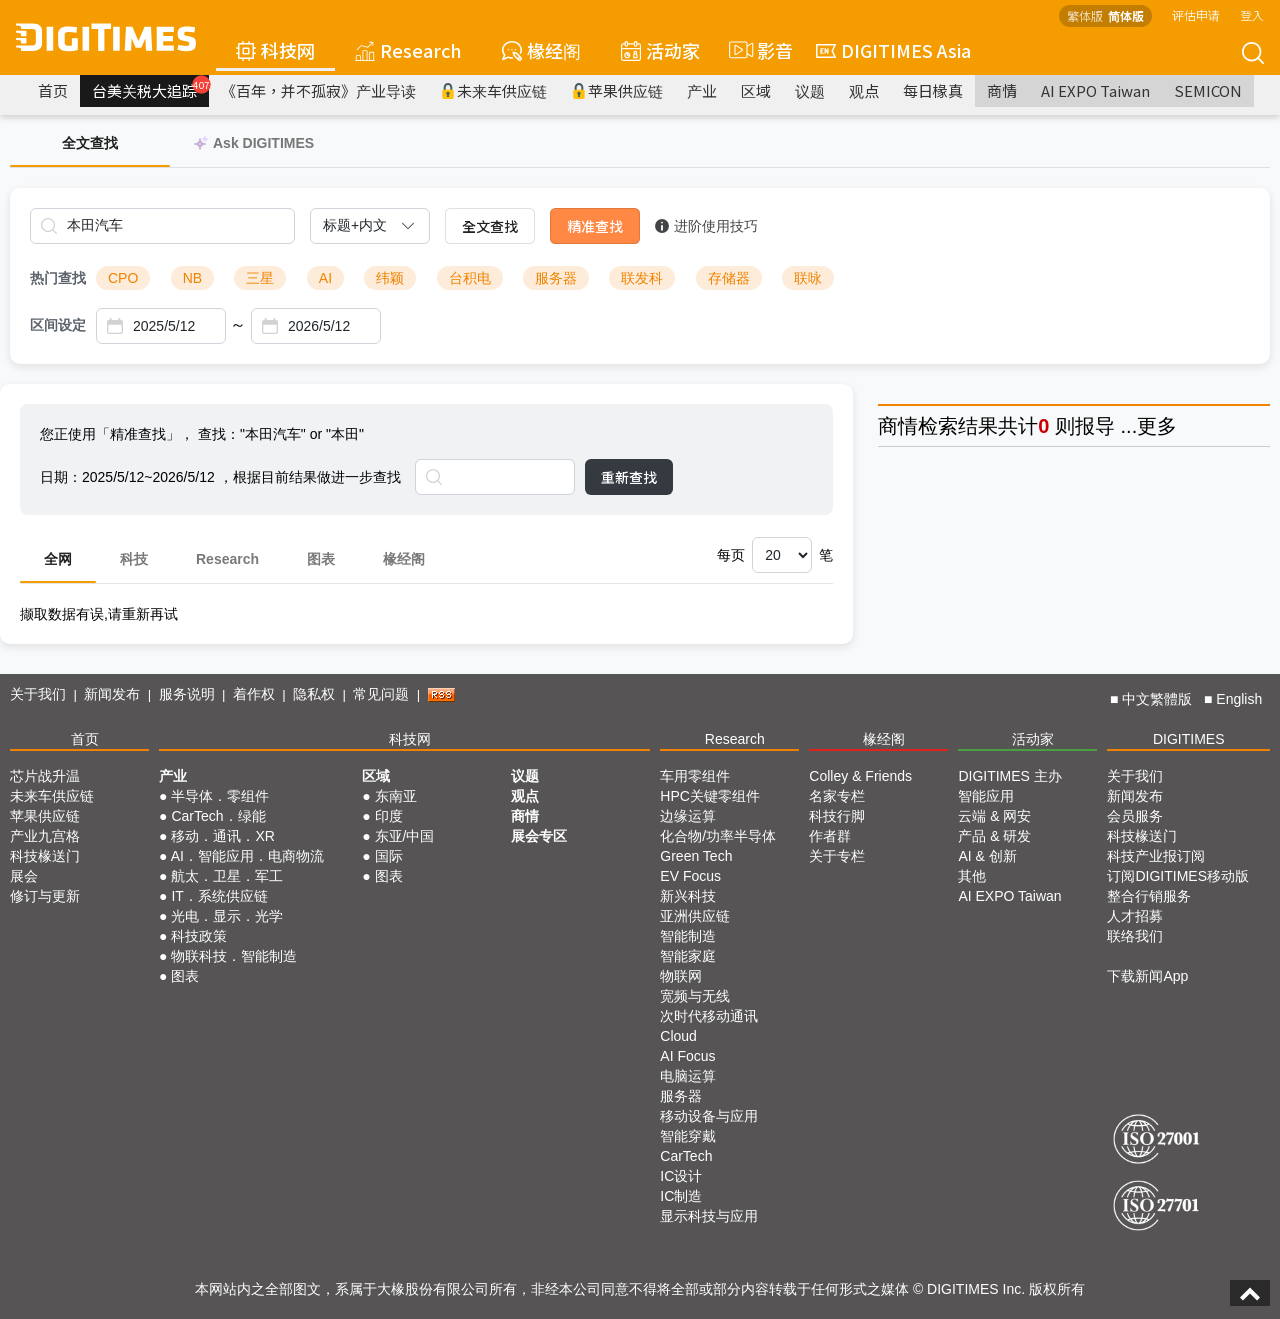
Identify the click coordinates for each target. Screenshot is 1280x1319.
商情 (1002, 90)
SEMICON (1208, 90)
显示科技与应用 (709, 1216)
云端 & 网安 (994, 816)
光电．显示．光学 (227, 916)
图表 (321, 559)
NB (192, 278)
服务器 (556, 278)
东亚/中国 (405, 836)
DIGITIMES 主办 (1009, 776)
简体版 (1126, 15)
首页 (53, 90)
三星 (260, 278)
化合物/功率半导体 (718, 836)
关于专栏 (837, 856)
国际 (389, 856)
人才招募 (1135, 916)
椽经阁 (541, 50)
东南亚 (396, 796)
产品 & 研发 (994, 836)
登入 (1252, 14)
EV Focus (690, 876)
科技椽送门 (45, 856)
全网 (58, 559)
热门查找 (58, 278)
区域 (756, 90)
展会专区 (539, 836)
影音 (758, 50)
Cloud (678, 1036)
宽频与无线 (695, 996)
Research (408, 50)
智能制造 (688, 936)
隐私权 (314, 694)
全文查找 (490, 226)
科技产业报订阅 (1156, 856)
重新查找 (629, 477)
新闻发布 (112, 694)
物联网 (681, 976)
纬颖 (390, 278)
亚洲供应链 (695, 916)
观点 (864, 90)
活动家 (660, 50)
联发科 (642, 278)
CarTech (686, 1156)
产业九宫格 (45, 836)
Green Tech (696, 856)
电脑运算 (688, 1076)
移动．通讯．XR (222, 836)
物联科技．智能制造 (234, 956)
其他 (972, 876)
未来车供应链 (493, 90)
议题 (810, 90)
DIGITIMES (1189, 739)
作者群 (830, 836)
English (1239, 699)
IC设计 (681, 1176)
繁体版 (1085, 15)
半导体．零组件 (220, 796)
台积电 (470, 278)
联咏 (808, 278)
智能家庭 (688, 956)
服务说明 (187, 694)
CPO (123, 278)
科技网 (275, 50)
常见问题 (381, 694)
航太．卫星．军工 (227, 876)
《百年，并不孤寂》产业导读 (318, 90)
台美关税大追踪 (150, 88)
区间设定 (58, 325)
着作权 (254, 694)
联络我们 (1135, 936)
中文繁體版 (1157, 699)
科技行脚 (837, 816)
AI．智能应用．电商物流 (247, 856)
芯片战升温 (45, 776)
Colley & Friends (860, 776)
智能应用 (986, 796)
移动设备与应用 (709, 1116)
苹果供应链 (617, 90)
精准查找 (595, 226)
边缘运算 (688, 816)
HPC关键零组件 (710, 796)
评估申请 (1196, 14)
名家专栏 (837, 796)
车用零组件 (695, 776)
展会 (24, 876)
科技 (134, 559)
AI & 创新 (987, 856)
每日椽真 (933, 90)
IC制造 (681, 1196)
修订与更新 (45, 896)
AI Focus (687, 1056)
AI (325, 278)
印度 (389, 816)
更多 (1157, 426)
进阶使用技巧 (706, 226)
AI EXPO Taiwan (1095, 90)
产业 (702, 90)
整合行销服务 (1149, 896)
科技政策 (199, 936)
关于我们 (38, 694)
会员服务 (1135, 816)
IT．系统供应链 (219, 896)
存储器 (729, 278)
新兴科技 (688, 896)
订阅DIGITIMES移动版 (1178, 876)
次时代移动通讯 (709, 1016)
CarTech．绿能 (218, 816)
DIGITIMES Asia (893, 50)
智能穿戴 (688, 1136)
